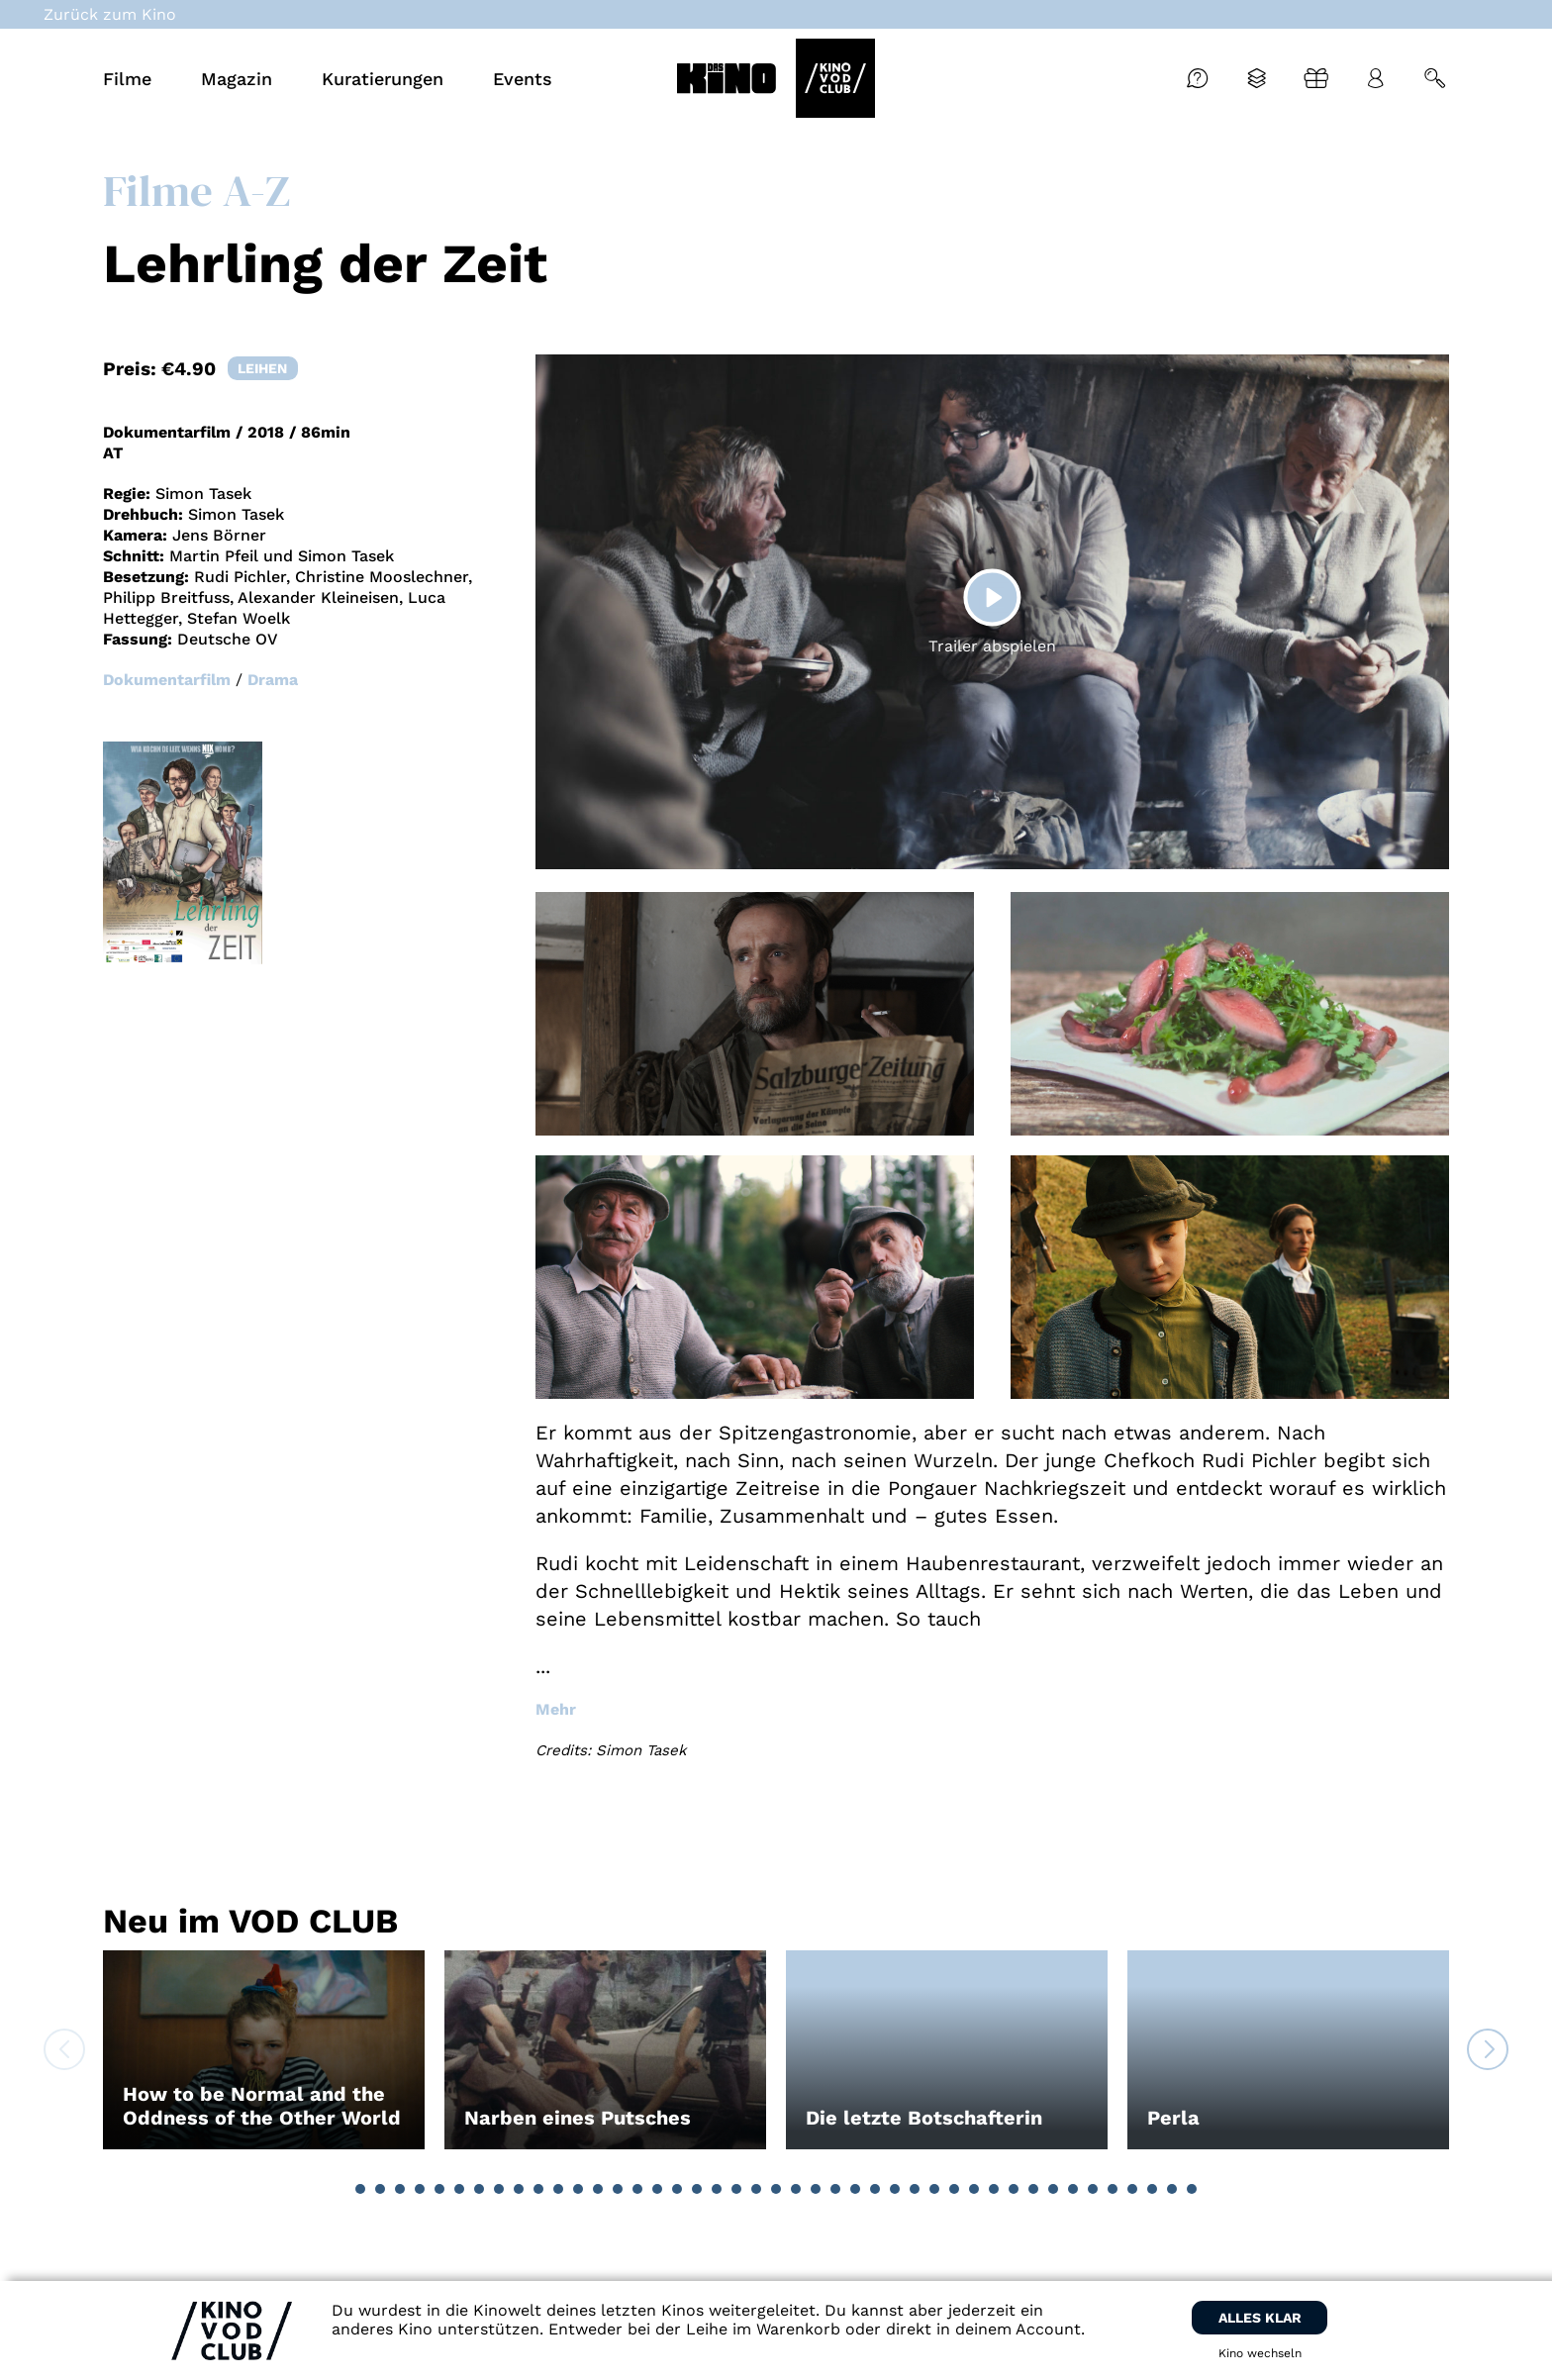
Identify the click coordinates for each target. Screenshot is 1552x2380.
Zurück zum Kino (110, 14)
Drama (272, 679)
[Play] (991, 597)
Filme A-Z (196, 190)
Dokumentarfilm (167, 679)
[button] (360, 2189)
